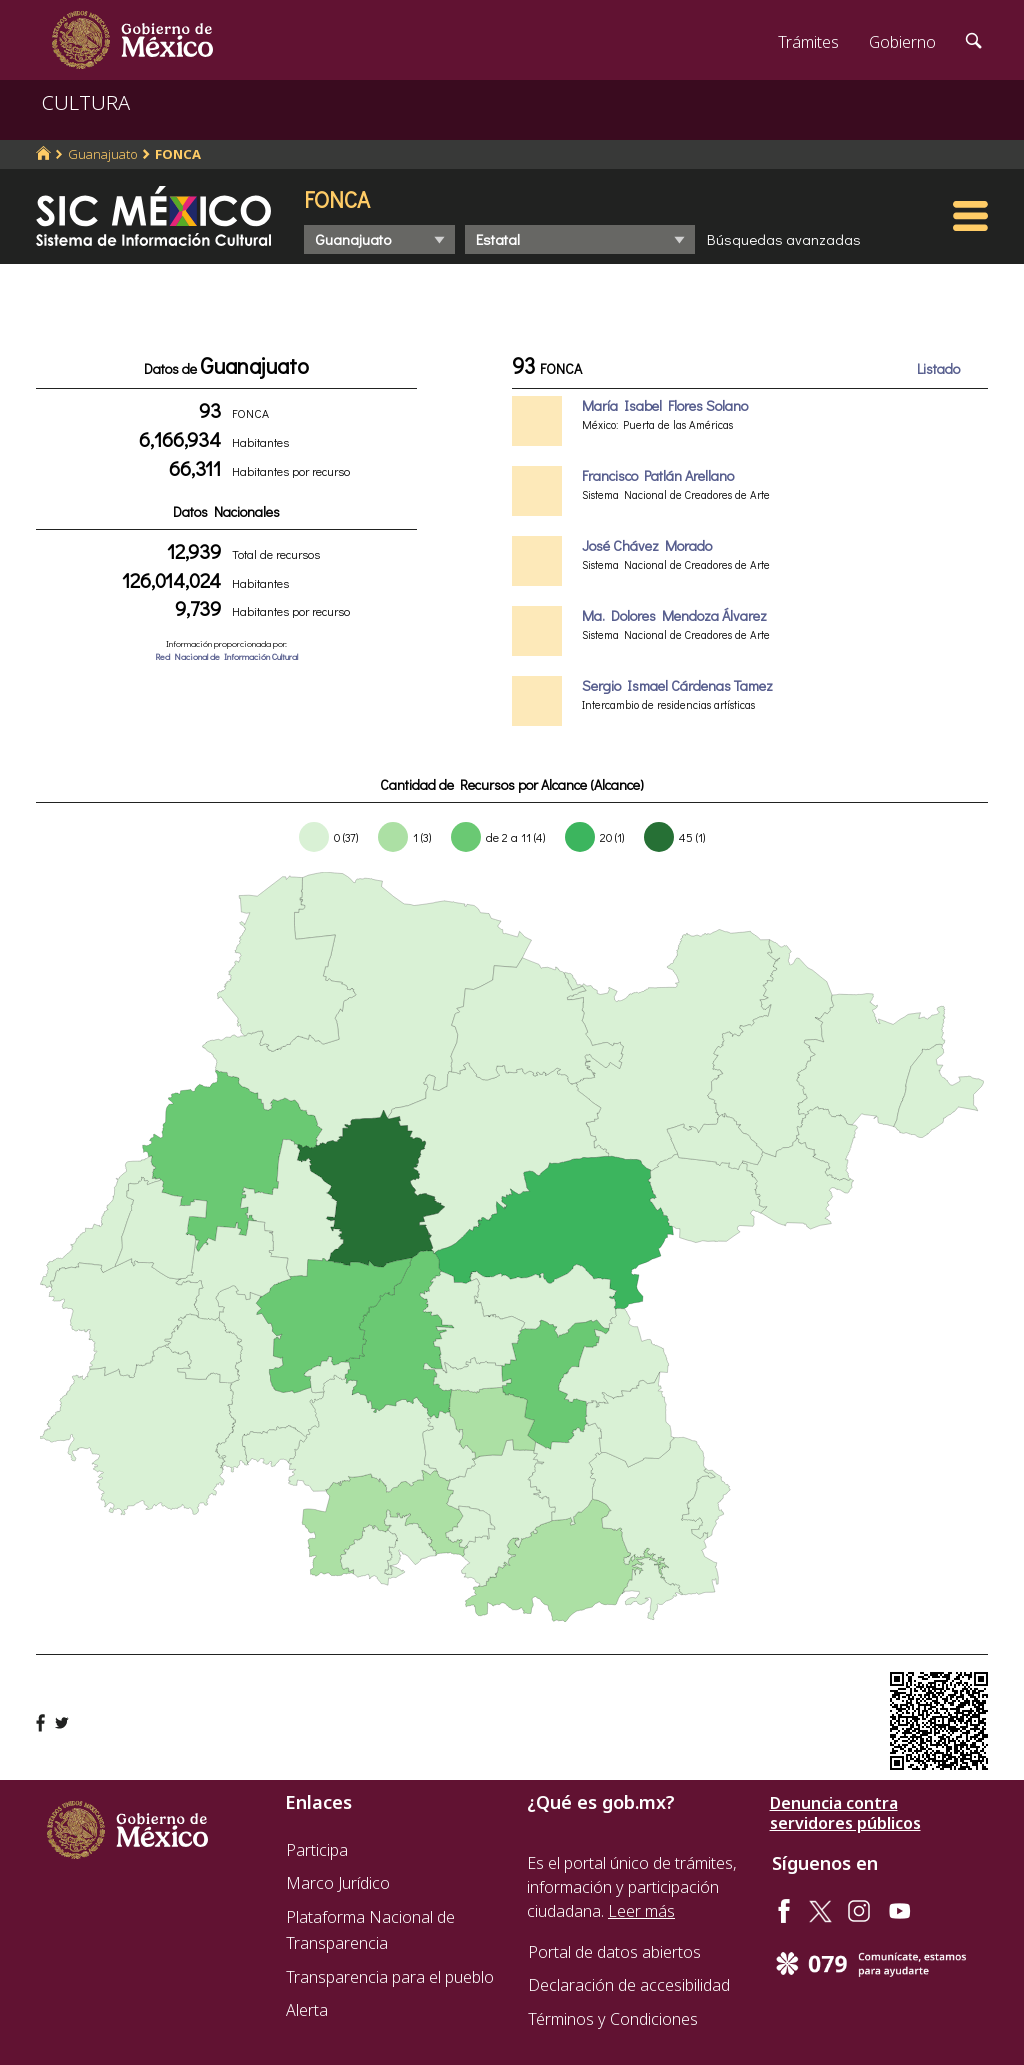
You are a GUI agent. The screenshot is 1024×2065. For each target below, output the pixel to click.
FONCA (178, 154)
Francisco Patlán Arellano (658, 475)
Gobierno (902, 42)
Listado (938, 368)
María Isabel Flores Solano (665, 405)
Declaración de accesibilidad (629, 1985)
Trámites (808, 42)
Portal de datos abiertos (614, 1952)
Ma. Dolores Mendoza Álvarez (674, 615)
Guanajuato (103, 154)
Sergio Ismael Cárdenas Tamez (677, 685)
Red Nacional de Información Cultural (226, 656)
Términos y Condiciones (613, 2019)
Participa (317, 1850)
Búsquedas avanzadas (784, 239)
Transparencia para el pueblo (390, 1977)
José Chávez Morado (647, 545)
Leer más (641, 1911)
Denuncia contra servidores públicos (845, 1813)
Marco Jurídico (338, 1883)
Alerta (307, 2010)
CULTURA (86, 102)
